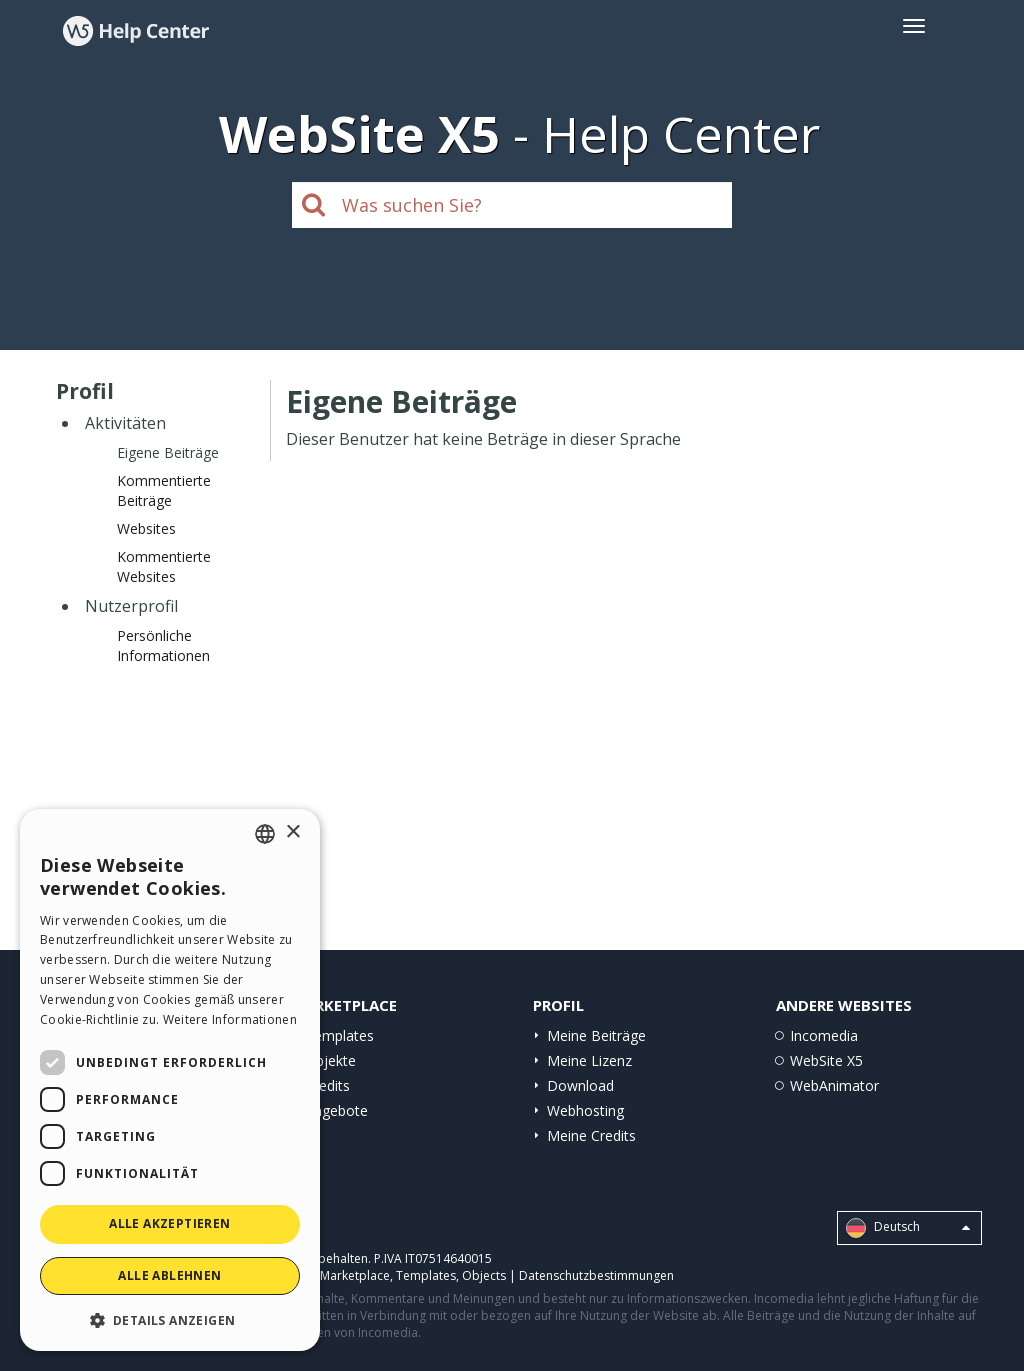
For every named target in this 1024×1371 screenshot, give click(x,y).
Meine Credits (591, 1135)
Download (580, 1085)
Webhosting (585, 1110)
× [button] (292, 832)
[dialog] (170, 1080)
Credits (327, 1085)
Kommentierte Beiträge (164, 490)
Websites (146, 528)
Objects (484, 1275)
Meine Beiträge (596, 1035)
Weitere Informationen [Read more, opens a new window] (230, 1019)
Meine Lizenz (589, 1060)
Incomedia (824, 1035)
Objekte (330, 1060)
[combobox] (265, 834)
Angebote (336, 1110)
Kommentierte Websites (164, 566)
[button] (170, 1319)
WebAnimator (834, 1085)
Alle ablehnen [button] (169, 1275)
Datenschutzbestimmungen (596, 1275)
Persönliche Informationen (163, 645)
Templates (339, 1035)
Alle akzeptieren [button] (169, 1223)
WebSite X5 (826, 1060)
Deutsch (908, 1228)
